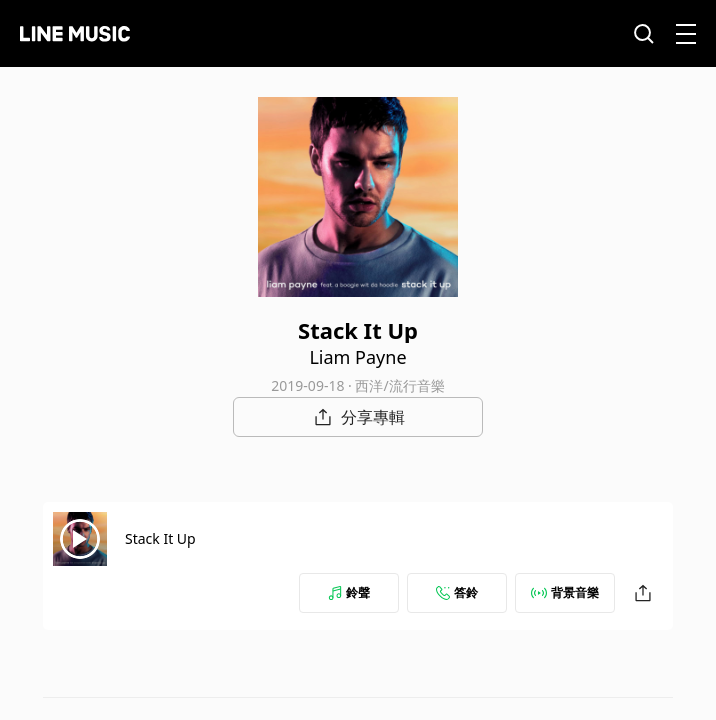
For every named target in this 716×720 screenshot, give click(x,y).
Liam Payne (357, 357)
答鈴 (457, 592)
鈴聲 (349, 592)
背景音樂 (565, 592)
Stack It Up (160, 538)
